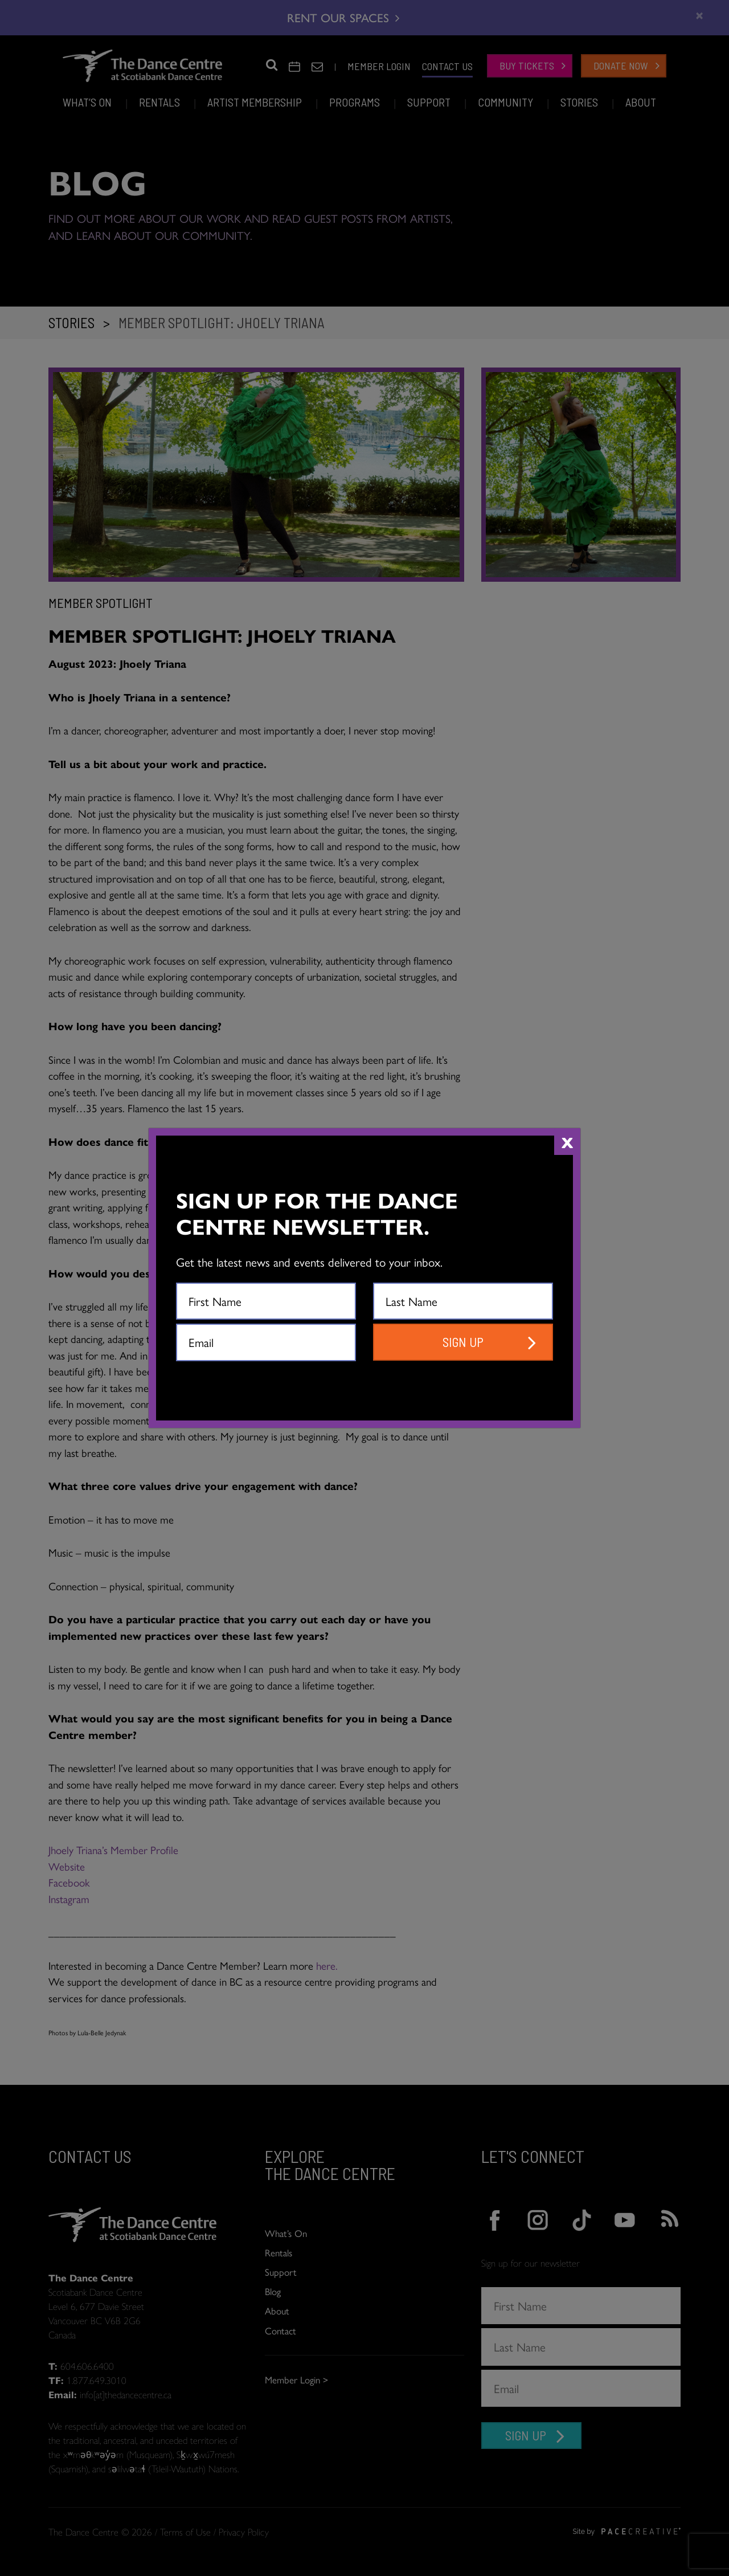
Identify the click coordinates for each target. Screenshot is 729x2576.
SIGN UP (463, 1342)
